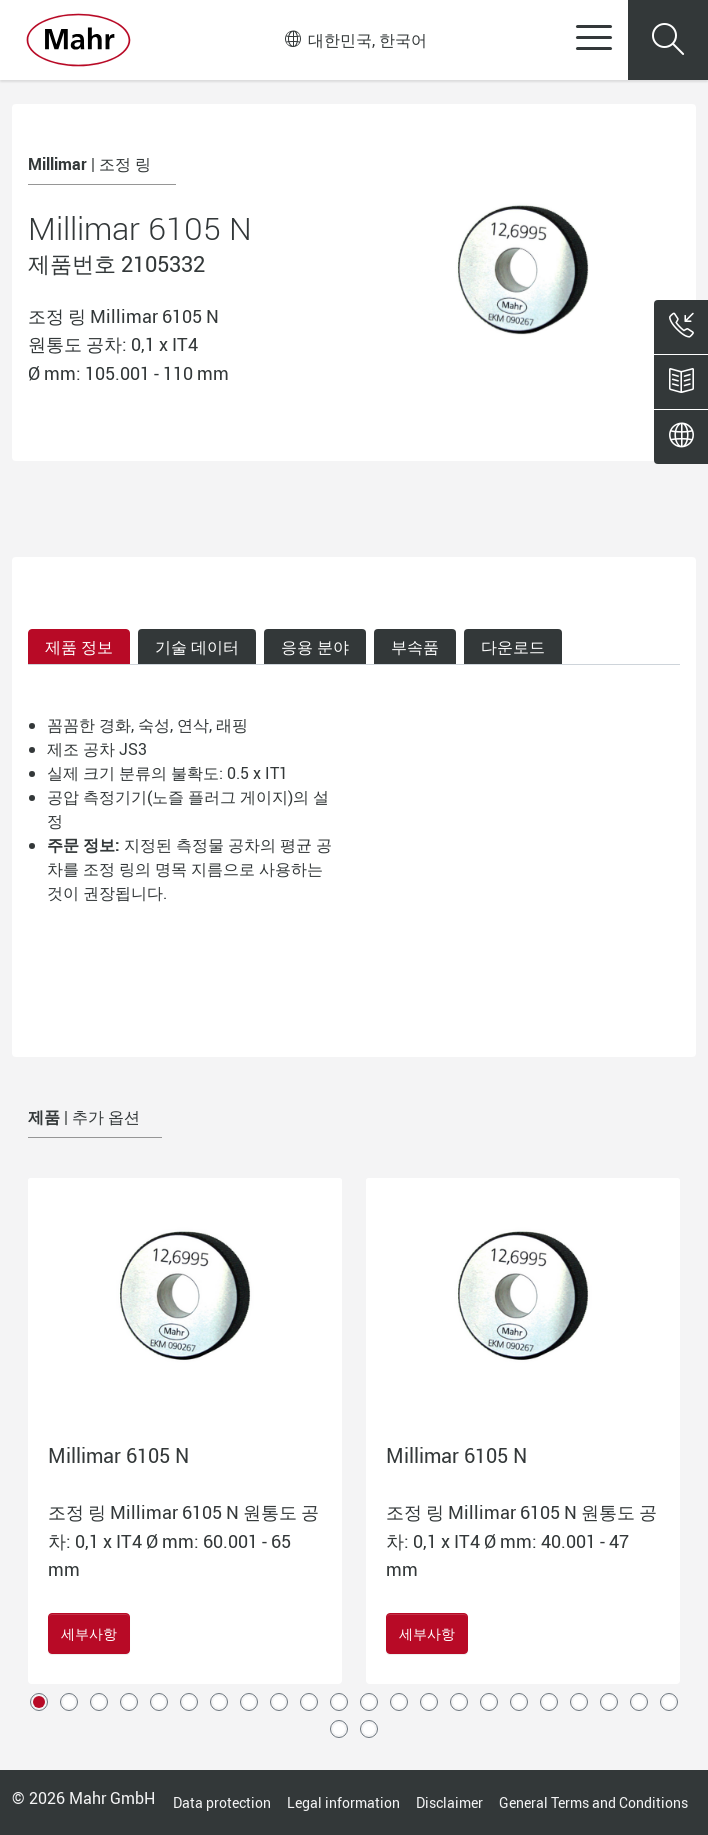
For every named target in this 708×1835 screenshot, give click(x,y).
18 (549, 1702)
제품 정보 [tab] (79, 647)
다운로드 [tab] (513, 647)
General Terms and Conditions (593, 1802)
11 (339, 1702)
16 (489, 1702)
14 (429, 1702)
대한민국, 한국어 (356, 40)
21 (639, 1702)
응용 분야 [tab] (315, 647)
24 (369, 1729)
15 (459, 1702)
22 (669, 1702)
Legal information (343, 1802)
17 (519, 1702)
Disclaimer (449, 1802)
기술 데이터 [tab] (197, 647)
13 (399, 1702)
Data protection (222, 1802)
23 (339, 1729)
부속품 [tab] (415, 647)
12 (369, 1702)
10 (309, 1702)
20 (609, 1702)
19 (579, 1702)
